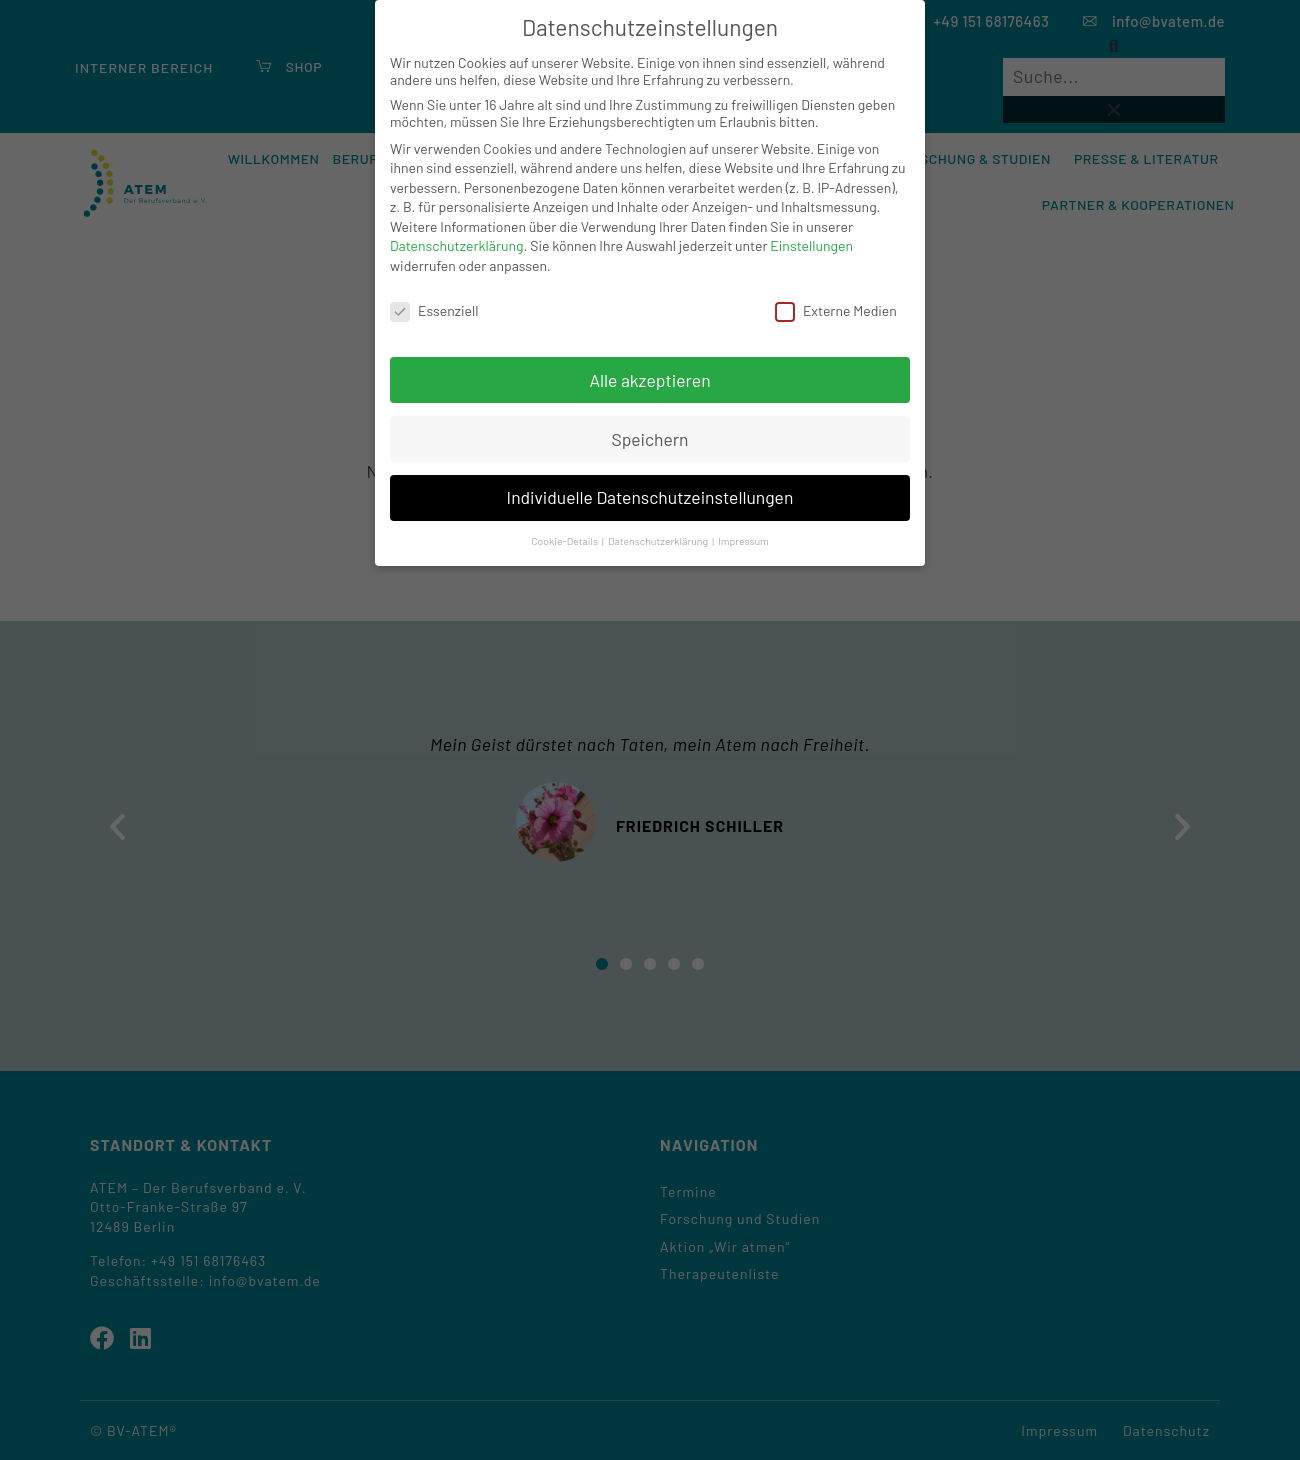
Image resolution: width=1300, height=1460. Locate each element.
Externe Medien (836, 310)
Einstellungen (811, 245)
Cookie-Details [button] (565, 540)
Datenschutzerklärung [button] (659, 540)
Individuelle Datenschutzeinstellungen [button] (650, 497)
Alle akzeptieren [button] (649, 380)
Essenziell (434, 310)
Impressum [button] (743, 540)
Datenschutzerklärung (457, 245)
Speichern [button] (649, 439)
